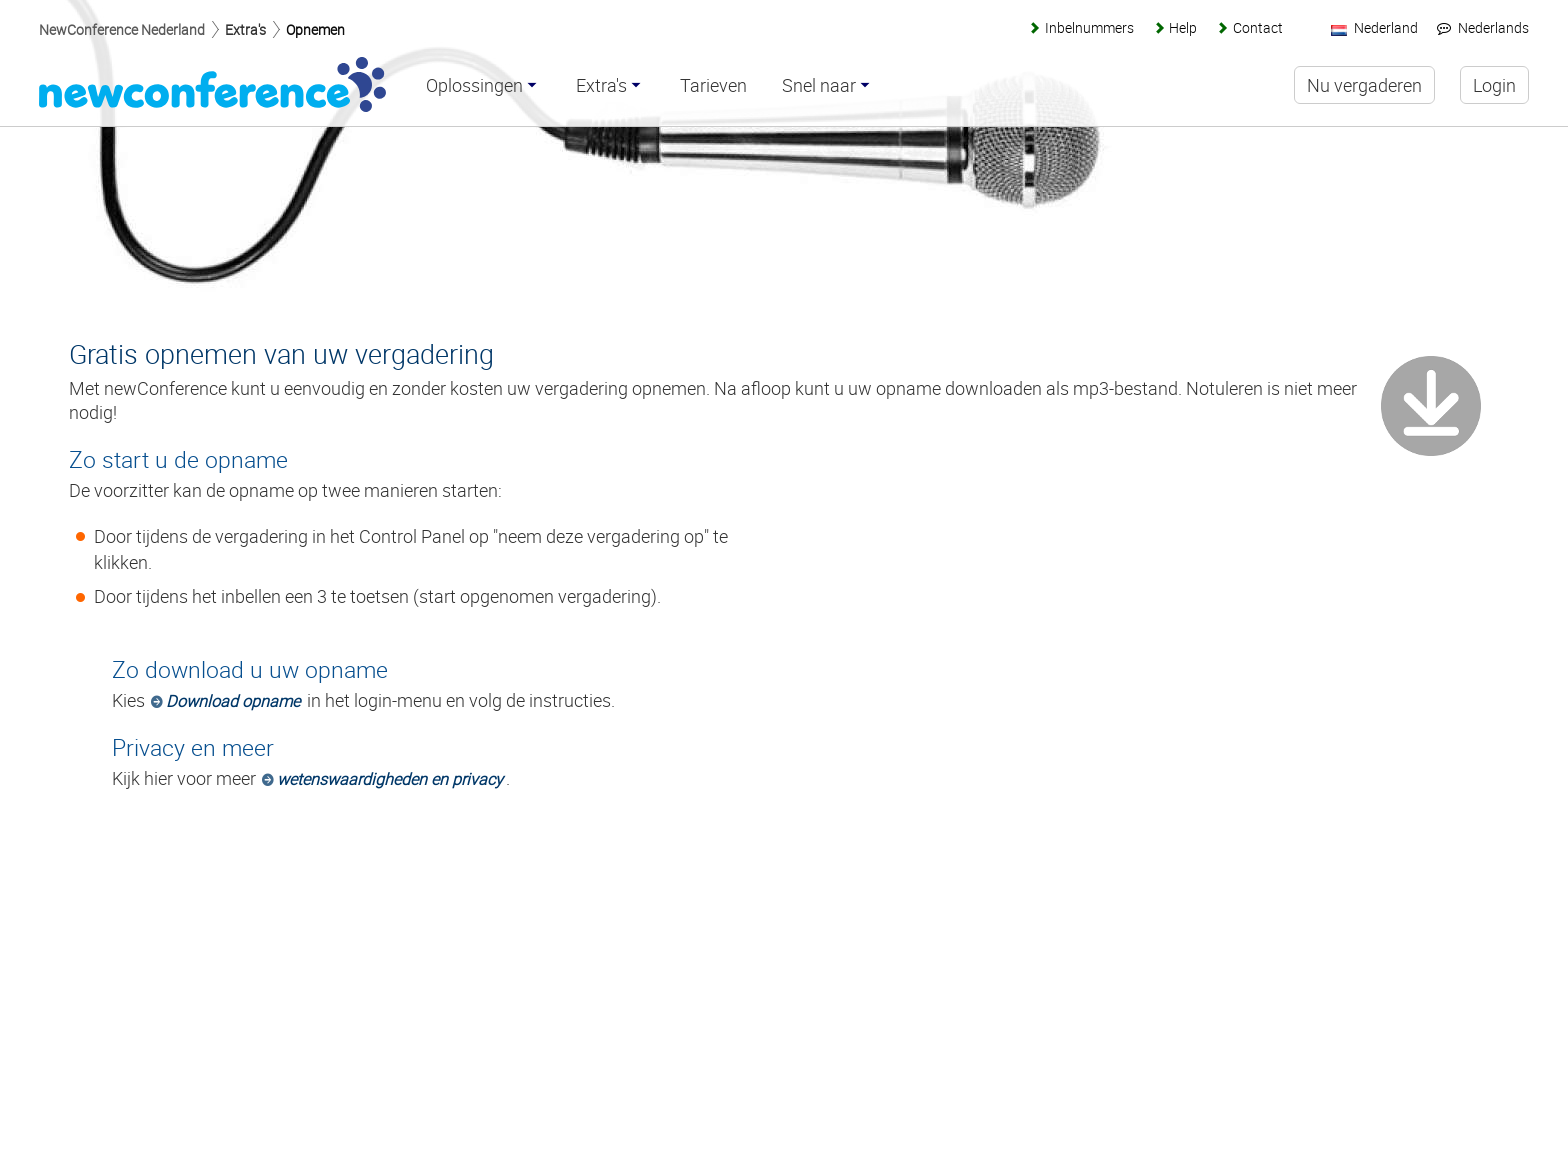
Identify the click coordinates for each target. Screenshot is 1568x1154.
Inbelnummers (1089, 27)
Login (1494, 85)
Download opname (233, 701)
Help (1183, 27)
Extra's (245, 29)
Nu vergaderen (1364, 85)
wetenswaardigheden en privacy (390, 779)
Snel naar (819, 86)
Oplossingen (474, 86)
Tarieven (713, 86)
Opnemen (315, 29)
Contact (1258, 27)
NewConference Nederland (122, 29)
